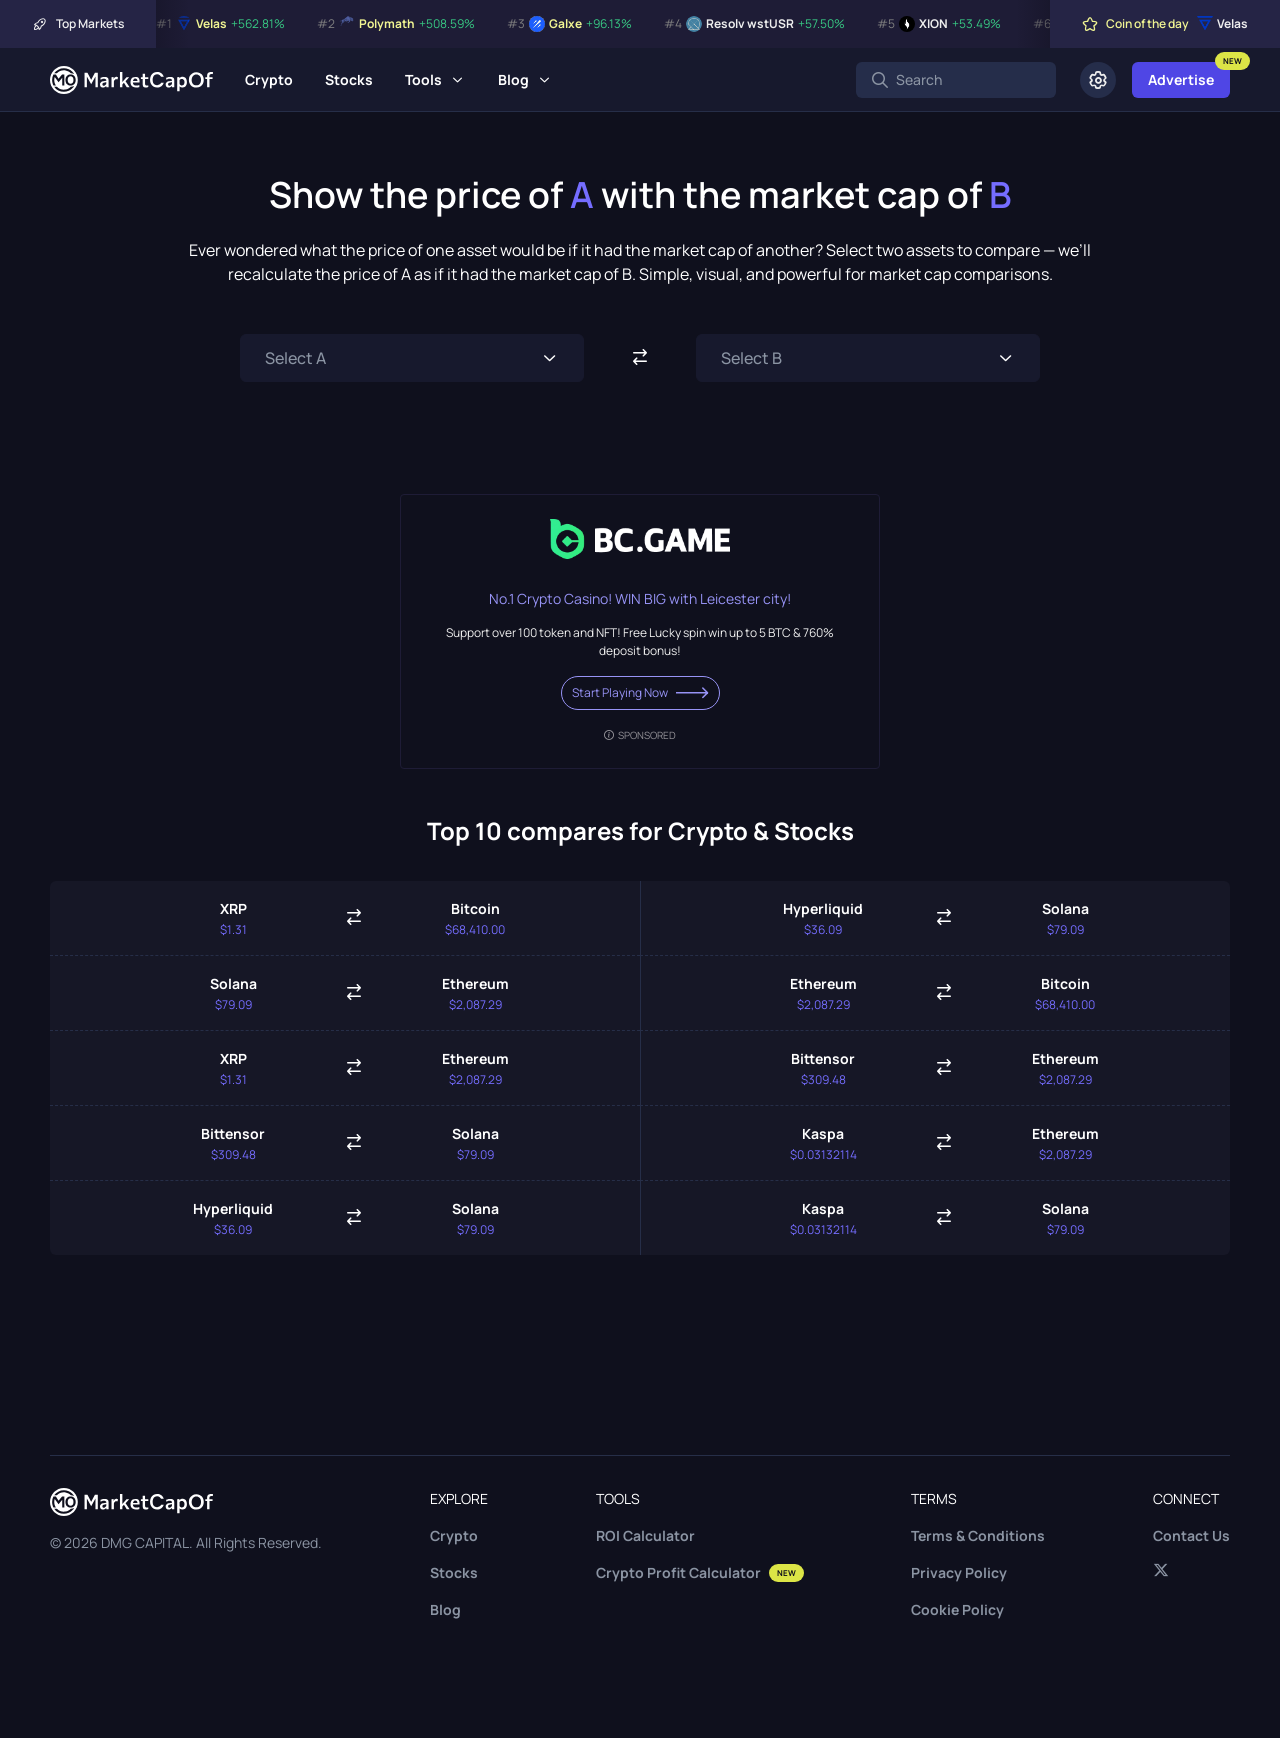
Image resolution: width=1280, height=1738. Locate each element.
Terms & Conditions (978, 1535)
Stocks (349, 79)
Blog (513, 79)
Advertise (1181, 79)
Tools (423, 79)
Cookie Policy (957, 1609)
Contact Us (1191, 1535)
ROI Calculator (645, 1535)
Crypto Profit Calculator (700, 1572)
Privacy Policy (959, 1572)
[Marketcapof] (131, 80)
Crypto (269, 79)
